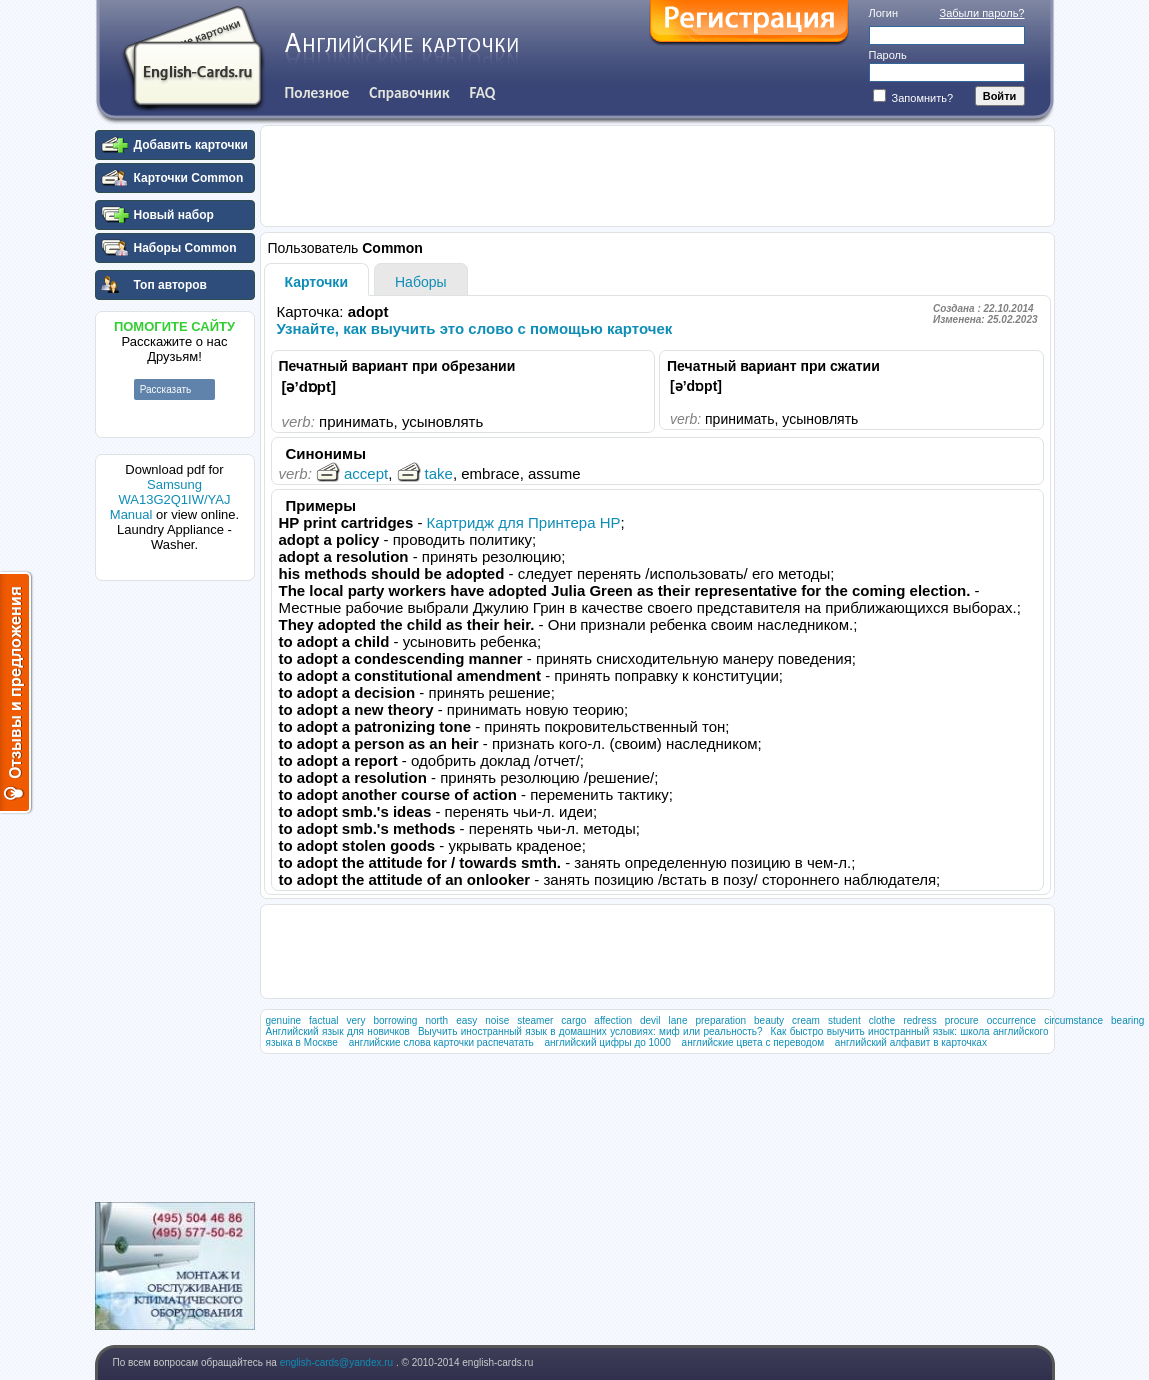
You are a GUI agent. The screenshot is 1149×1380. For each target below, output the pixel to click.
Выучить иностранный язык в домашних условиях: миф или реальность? (590, 1031)
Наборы (421, 282)
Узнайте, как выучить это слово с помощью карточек (475, 328)
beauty (769, 1020)
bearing (1127, 1020)
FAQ (483, 92)
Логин (884, 13)
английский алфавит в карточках (911, 1042)
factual (323, 1020)
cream (806, 1020)
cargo (573, 1020)
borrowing (395, 1020)
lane (678, 1020)
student (844, 1020)
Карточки (317, 282)
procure (962, 1020)
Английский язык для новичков (338, 1031)
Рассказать (166, 389)
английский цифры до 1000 (607, 1042)
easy (466, 1020)
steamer (535, 1020)
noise (497, 1020)
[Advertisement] (175, 889)
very (356, 1020)
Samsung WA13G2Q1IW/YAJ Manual (170, 499)
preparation (720, 1020)
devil (650, 1020)
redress (919, 1020)
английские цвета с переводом (753, 1042)
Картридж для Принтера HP (524, 522)
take (425, 473)
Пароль (888, 55)
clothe (882, 1020)
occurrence (1011, 1020)
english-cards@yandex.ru (338, 1362)
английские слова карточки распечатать (441, 1042)
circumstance (1073, 1020)
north (436, 1020)
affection (613, 1020)
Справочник (409, 92)
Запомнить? (913, 98)
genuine (284, 1020)
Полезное (317, 92)
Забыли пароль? (982, 13)
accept (352, 473)
